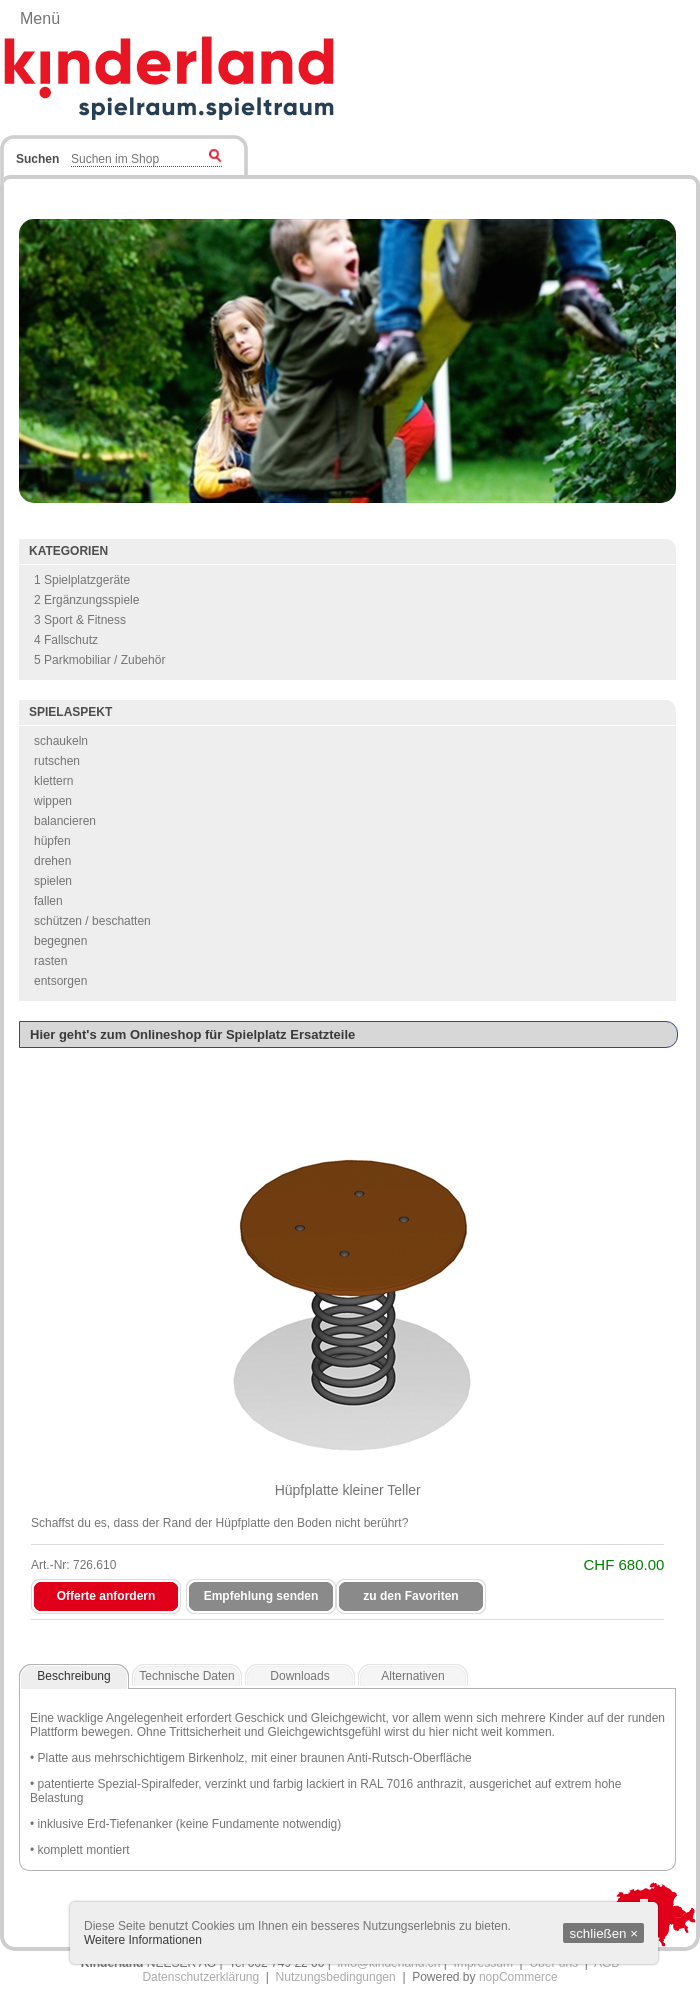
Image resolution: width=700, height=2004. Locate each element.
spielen (53, 881)
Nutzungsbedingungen (336, 1977)
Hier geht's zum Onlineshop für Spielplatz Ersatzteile (192, 1034)
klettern (53, 781)
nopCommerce (518, 1977)
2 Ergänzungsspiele (86, 600)
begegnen (60, 941)
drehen (52, 861)
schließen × (603, 1933)
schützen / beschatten (92, 921)
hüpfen (52, 841)
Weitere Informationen (143, 1940)
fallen (48, 901)
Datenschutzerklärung (200, 1977)
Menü (40, 18)
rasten (50, 961)
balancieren (65, 821)
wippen (53, 801)
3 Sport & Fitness (80, 620)
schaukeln (61, 741)
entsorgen (60, 981)
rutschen (57, 761)
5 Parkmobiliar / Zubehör (99, 660)
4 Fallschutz (66, 640)
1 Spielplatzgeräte (82, 580)
